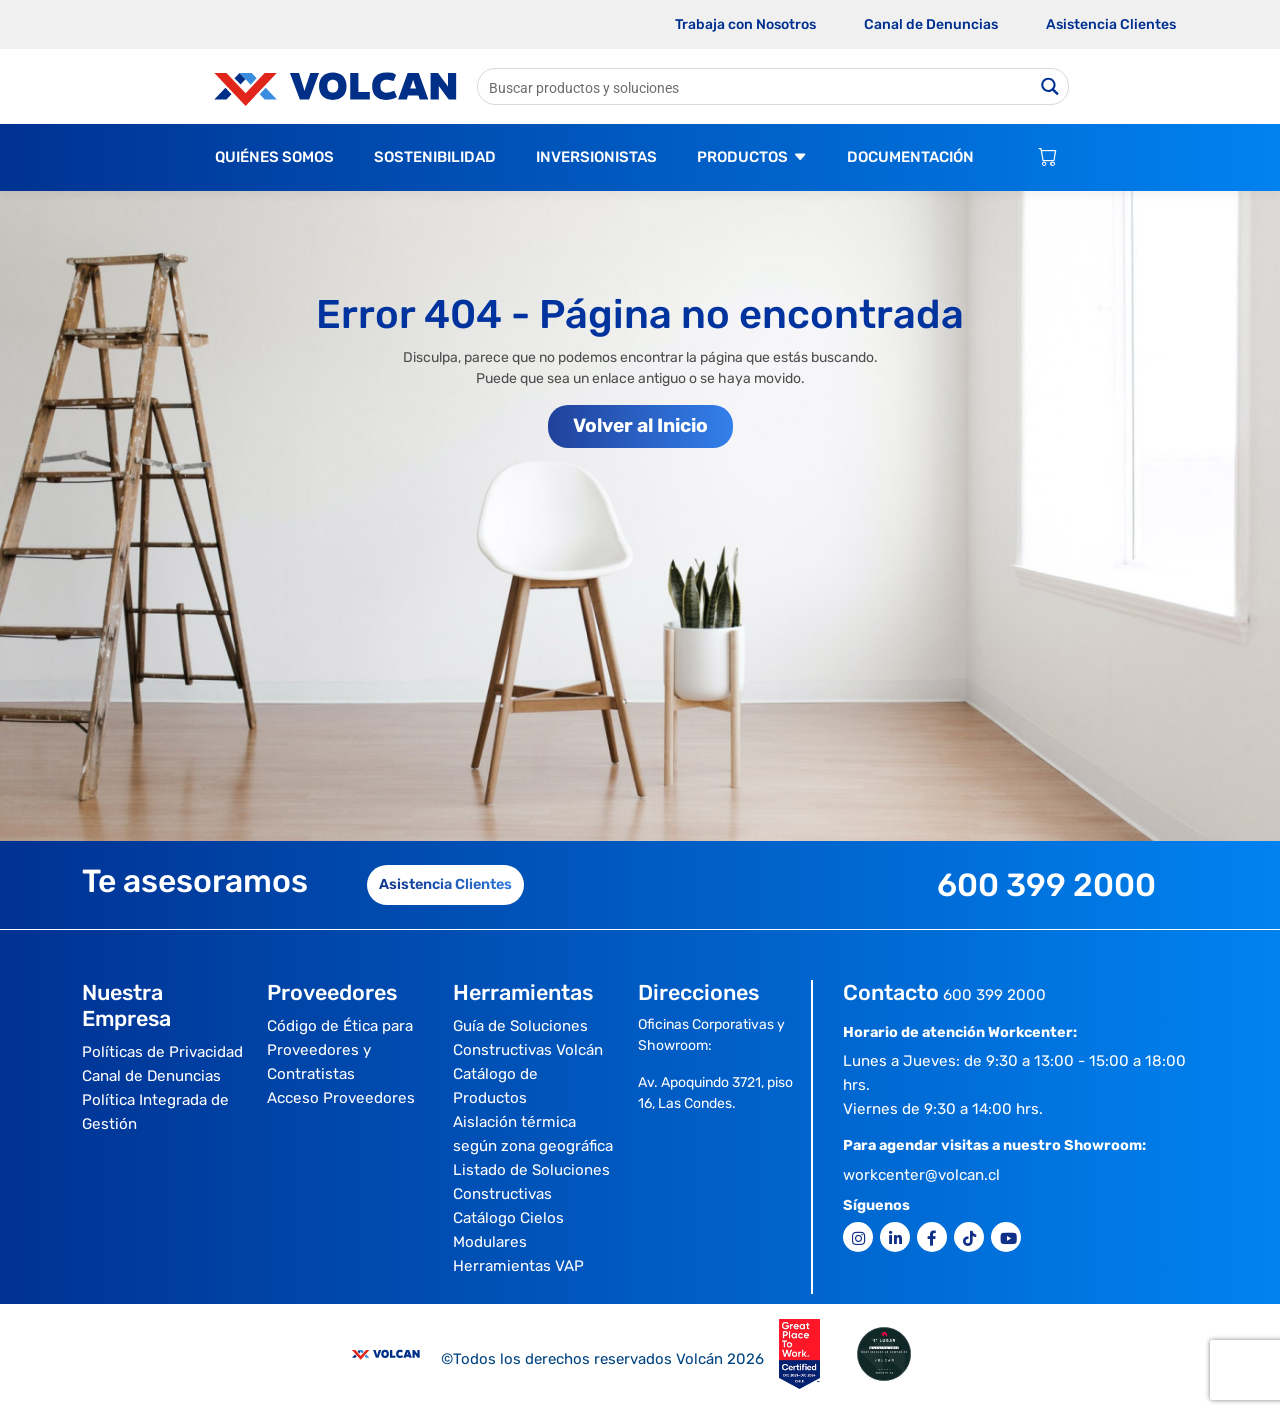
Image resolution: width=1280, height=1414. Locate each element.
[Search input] (756, 86)
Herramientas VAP (518, 1266)
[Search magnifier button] (1050, 86)
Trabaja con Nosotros (745, 24)
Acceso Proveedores (341, 1098)
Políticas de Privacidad (162, 1052)
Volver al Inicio (640, 425)
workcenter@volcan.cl (921, 1175)
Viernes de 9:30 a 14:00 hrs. (943, 1109)
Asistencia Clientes (1111, 24)
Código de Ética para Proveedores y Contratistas (340, 1050)
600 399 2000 (994, 995)
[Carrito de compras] (1047, 158)
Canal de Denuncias (931, 24)
